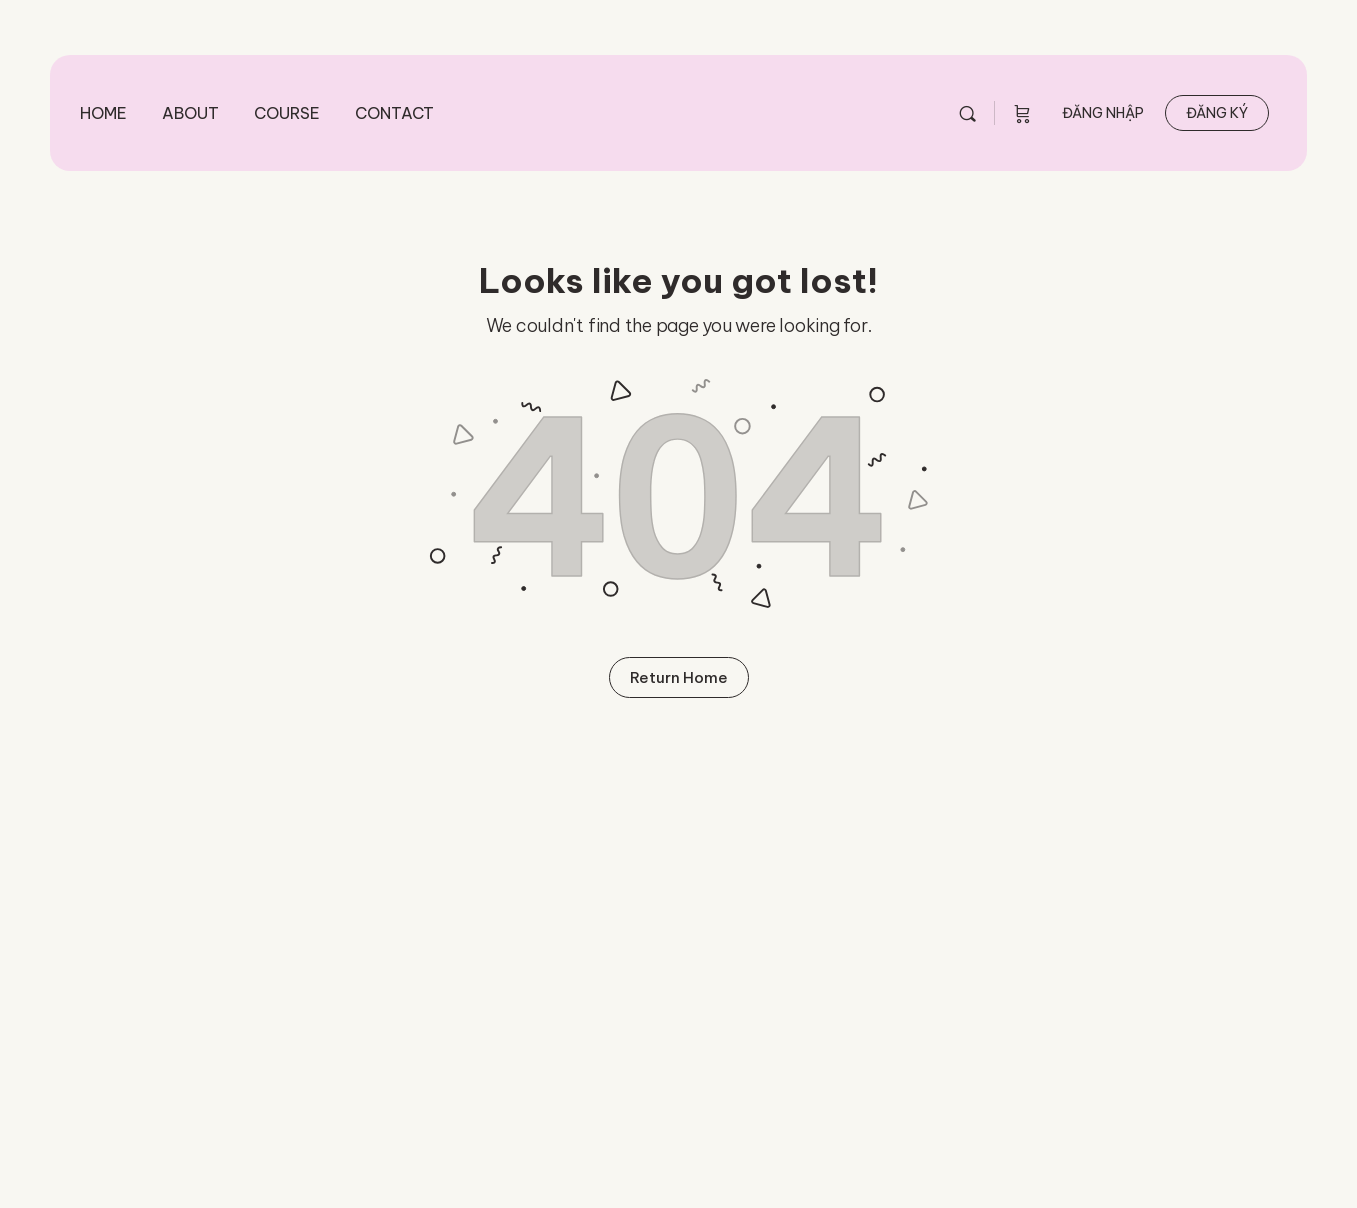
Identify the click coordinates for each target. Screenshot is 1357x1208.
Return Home (679, 677)
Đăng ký (1217, 113)
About (190, 113)
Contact (394, 113)
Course (287, 113)
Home (103, 113)
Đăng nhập (1103, 113)
